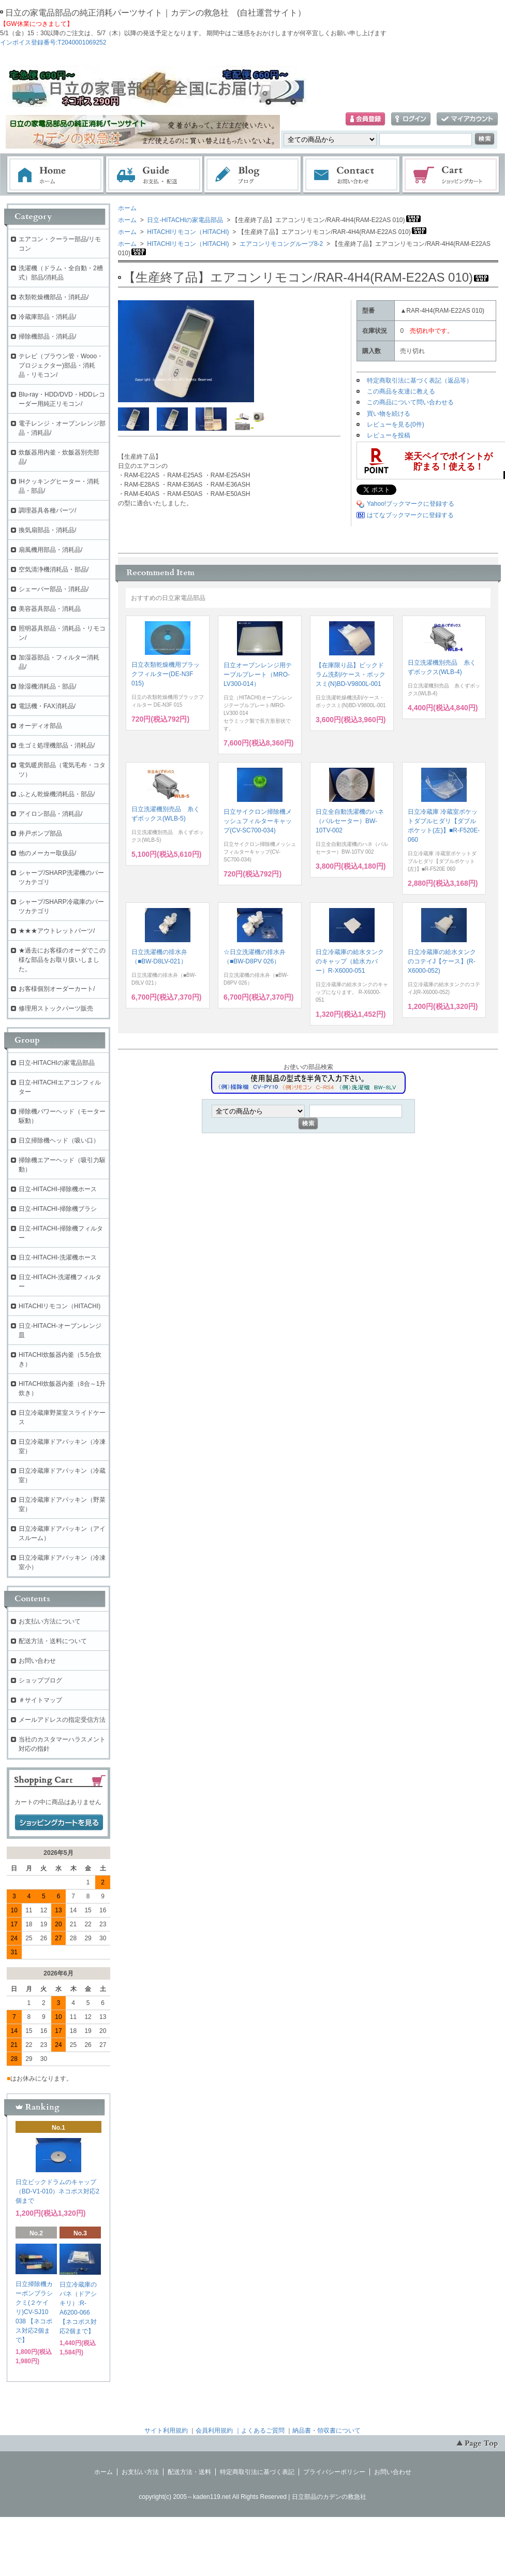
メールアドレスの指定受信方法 (62, 1719)
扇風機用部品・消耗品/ (50, 549)
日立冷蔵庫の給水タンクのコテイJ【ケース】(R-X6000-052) (442, 961)
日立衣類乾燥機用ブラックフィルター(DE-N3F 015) (165, 674)
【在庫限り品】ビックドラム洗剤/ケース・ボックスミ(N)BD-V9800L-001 (350, 674)
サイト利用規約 (166, 2430)
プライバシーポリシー (334, 2472)
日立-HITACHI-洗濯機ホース (58, 1257)
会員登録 (365, 119)
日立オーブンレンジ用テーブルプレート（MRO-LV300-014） (258, 674)
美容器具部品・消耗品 (50, 608)
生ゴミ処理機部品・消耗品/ (57, 745)
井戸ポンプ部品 (40, 833)
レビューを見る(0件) (395, 424)
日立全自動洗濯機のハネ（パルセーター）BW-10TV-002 (350, 821)
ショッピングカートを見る (58, 1822)
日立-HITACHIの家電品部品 (184, 220)
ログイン (411, 119)
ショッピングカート (451, 175)
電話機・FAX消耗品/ (47, 706)
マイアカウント (467, 119)
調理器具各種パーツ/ (47, 510)
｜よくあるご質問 (260, 2430)
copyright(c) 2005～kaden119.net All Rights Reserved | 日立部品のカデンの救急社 (252, 2496)
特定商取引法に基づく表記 (257, 2472)
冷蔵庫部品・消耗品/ (47, 316)
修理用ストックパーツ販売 (56, 1008)
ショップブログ (40, 1680)
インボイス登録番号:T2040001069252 (53, 42)
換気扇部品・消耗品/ (47, 530)
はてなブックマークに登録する (410, 515)
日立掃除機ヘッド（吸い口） (59, 1140)
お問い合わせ (351, 175)
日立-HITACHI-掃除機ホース (58, 1189)
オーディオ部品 (40, 725)
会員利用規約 (214, 2430)
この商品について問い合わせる (410, 402)
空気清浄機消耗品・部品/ (53, 569)
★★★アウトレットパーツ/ (57, 930)
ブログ (253, 175)
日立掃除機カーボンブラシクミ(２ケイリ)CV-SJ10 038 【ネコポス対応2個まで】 (34, 2312)
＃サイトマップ (40, 1700)
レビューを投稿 (388, 435)
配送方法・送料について (53, 1641)
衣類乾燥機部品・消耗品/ (53, 297)
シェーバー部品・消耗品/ (53, 589)
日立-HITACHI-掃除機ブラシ (58, 1208)
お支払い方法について (50, 1621)
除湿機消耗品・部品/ (47, 686)
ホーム (55, 175)
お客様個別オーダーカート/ (57, 988)
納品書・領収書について (326, 2430)
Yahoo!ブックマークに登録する (410, 503)
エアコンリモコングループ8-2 (280, 243)
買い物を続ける (388, 413)
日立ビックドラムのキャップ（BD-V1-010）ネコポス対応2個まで (57, 2191)
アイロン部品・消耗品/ (50, 813)
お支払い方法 (140, 2472)
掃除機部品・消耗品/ (47, 336)
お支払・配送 (154, 175)
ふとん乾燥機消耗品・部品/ (57, 794)
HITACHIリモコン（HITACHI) (187, 232)
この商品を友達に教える (401, 391)
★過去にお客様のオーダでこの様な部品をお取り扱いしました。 (62, 960)
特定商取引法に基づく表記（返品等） (419, 380)
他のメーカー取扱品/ (47, 853)
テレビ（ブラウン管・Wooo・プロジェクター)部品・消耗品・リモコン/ (61, 365)
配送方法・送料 (189, 2472)
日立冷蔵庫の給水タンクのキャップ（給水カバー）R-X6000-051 (350, 961)
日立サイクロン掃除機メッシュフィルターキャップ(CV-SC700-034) (258, 821)
